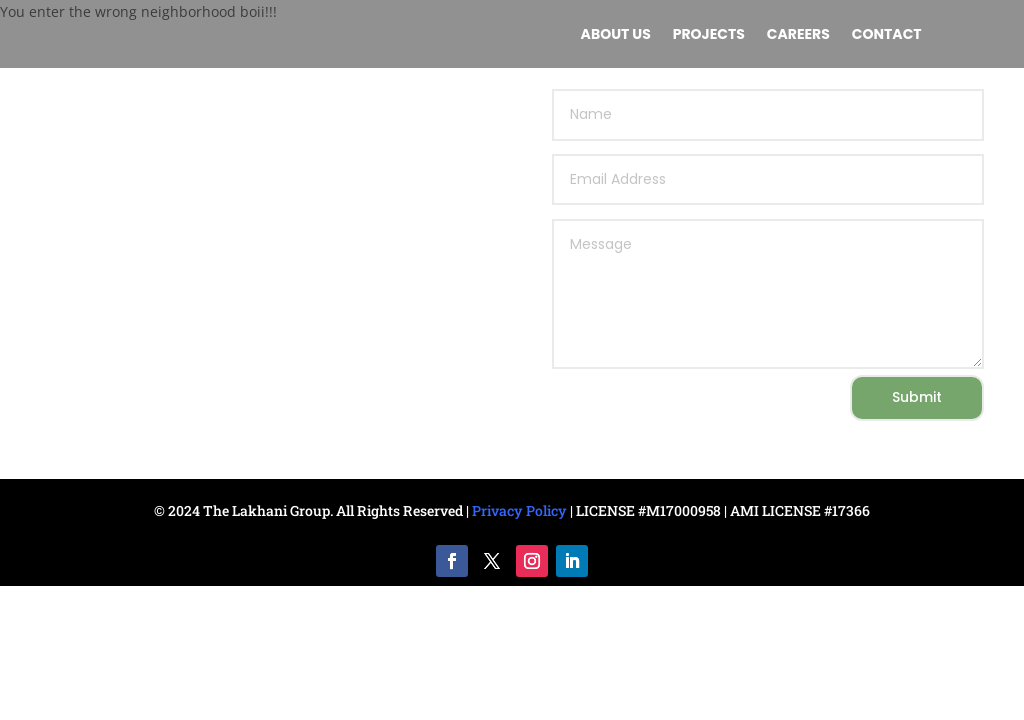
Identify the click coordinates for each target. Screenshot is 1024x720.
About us (616, 35)
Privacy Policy (519, 510)
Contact (887, 35)
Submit (917, 397)
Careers (798, 35)
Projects (709, 35)
